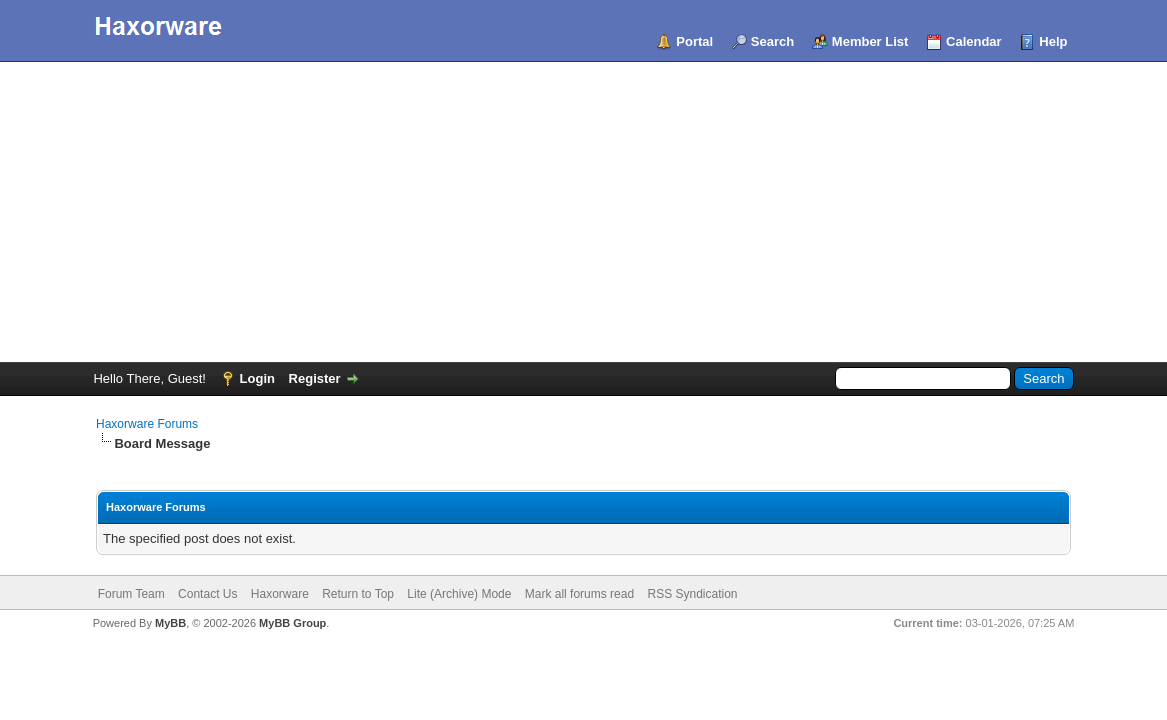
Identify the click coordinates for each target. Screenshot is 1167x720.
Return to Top (358, 594)
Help (1053, 41)
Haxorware (280, 594)
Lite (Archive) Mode (459, 594)
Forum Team (131, 594)
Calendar (974, 41)
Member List (870, 41)
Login (257, 378)
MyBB (170, 623)
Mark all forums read (579, 594)
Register (315, 378)
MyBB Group (292, 623)
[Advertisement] (583, 212)
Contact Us (207, 594)
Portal (694, 41)
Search (772, 41)
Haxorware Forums (147, 424)
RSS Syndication (692, 594)
